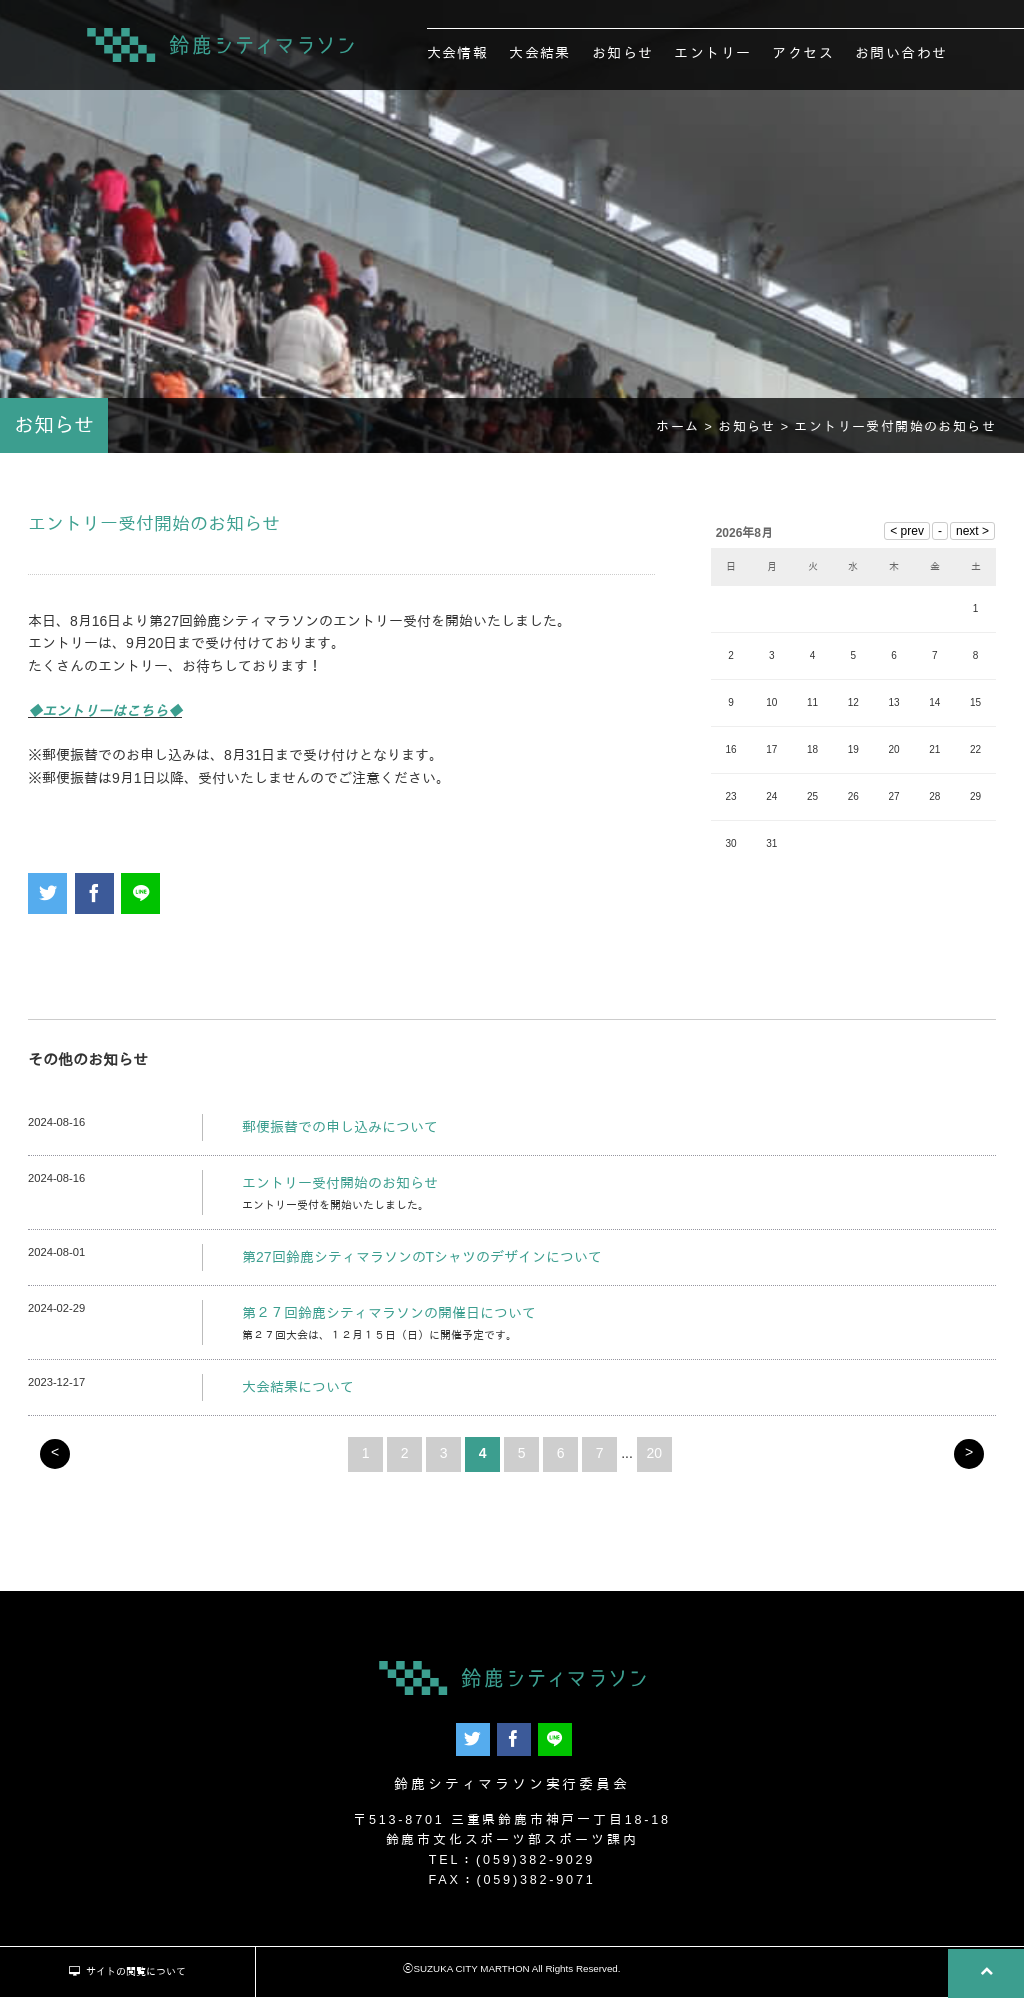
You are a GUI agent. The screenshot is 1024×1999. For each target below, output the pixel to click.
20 (655, 1460)
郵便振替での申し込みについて (340, 1134)
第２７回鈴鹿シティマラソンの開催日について (389, 1320)
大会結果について (298, 1394)
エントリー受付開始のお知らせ (340, 1190)
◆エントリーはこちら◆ (105, 718)
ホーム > (687, 434)
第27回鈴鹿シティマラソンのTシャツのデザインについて (422, 1264)
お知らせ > (756, 434)
